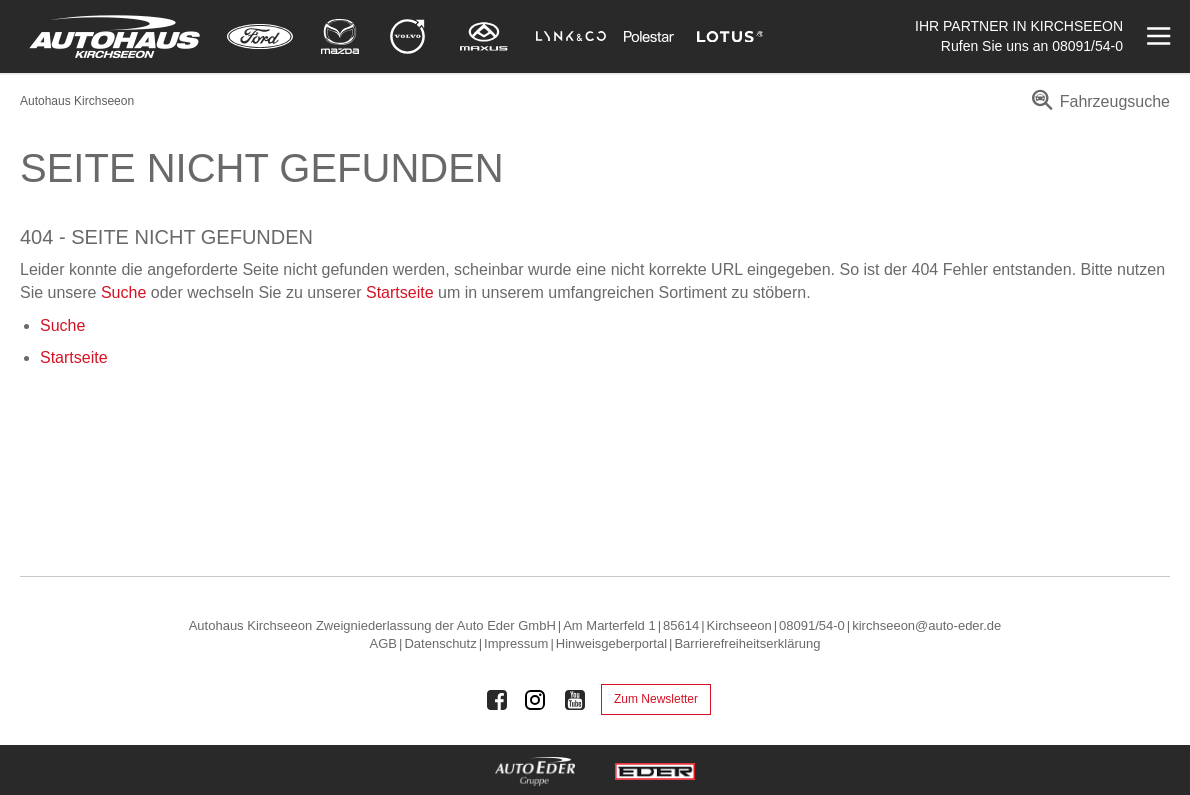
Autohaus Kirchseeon (77, 101)
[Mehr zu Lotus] (730, 36)
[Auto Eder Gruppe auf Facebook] (497, 700)
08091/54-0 (1087, 46)
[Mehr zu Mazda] (340, 36)
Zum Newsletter (656, 699)
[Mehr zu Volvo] (407, 36)
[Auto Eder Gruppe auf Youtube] (575, 700)
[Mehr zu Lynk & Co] (571, 36)
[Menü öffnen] (1156, 36)
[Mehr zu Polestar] (649, 36)
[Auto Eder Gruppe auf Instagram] (536, 700)
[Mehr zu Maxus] (483, 36)
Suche (123, 292)
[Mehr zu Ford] (260, 36)
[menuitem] (1097, 108)
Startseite (400, 292)
